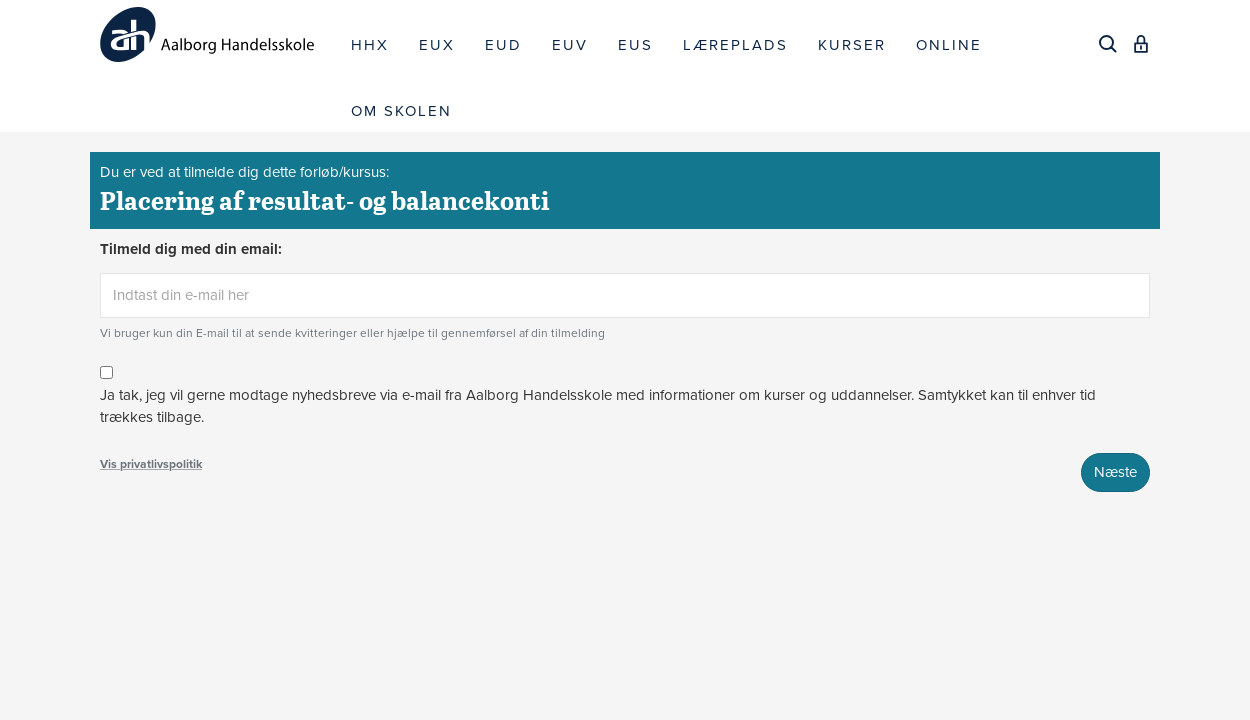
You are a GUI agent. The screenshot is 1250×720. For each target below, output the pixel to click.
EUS (635, 45)
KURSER (852, 45)
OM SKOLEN (401, 111)
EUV (570, 45)
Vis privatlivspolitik (151, 464)
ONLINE (949, 45)
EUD (503, 45)
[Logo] (218, 34)
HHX (370, 45)
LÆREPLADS (735, 45)
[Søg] (1108, 44)
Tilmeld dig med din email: (191, 249)
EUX (437, 45)
